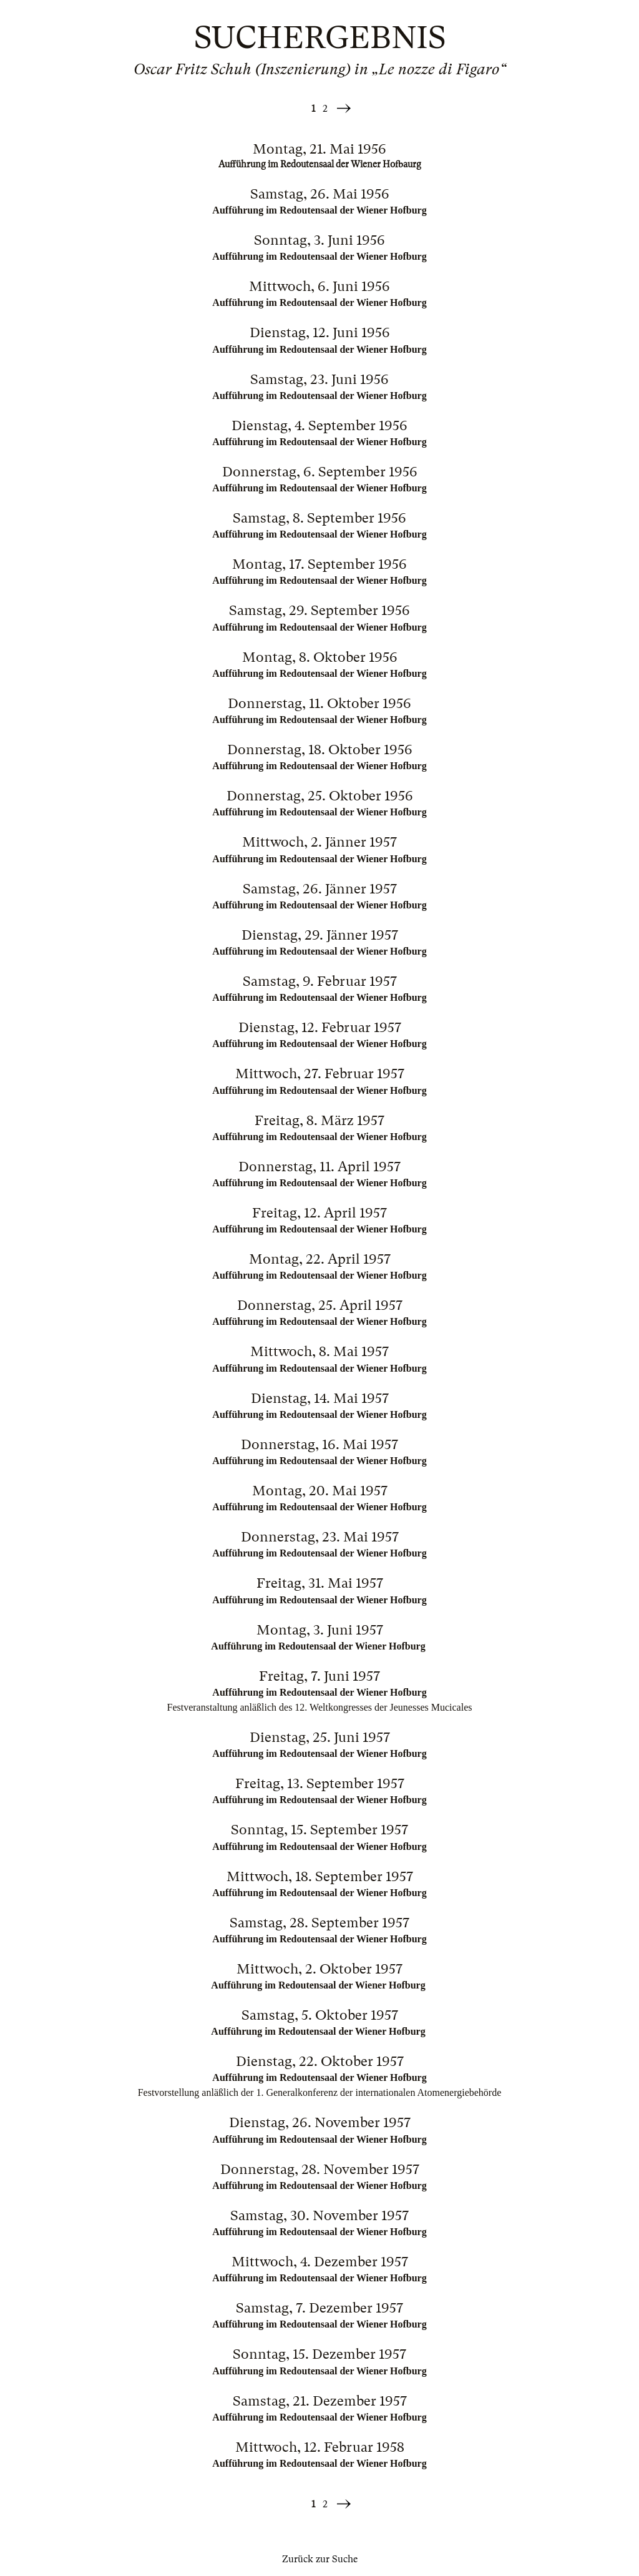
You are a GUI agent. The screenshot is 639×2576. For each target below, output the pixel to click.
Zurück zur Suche (320, 2559)
